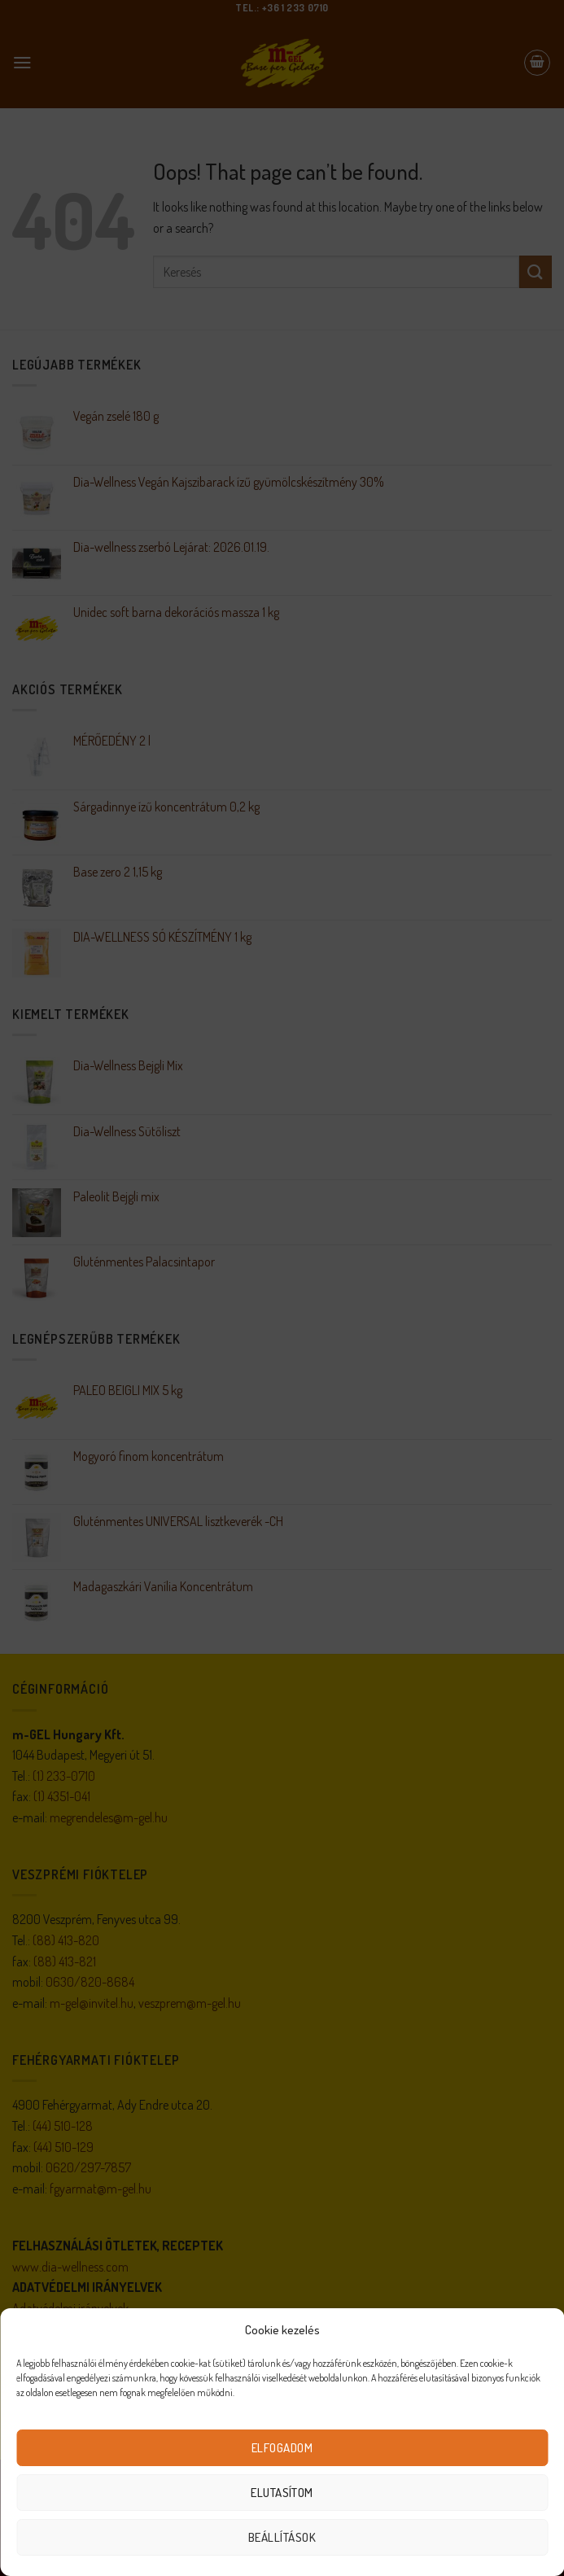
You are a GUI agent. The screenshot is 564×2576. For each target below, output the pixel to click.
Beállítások (282, 2537)
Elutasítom (282, 2492)
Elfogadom (282, 2448)
